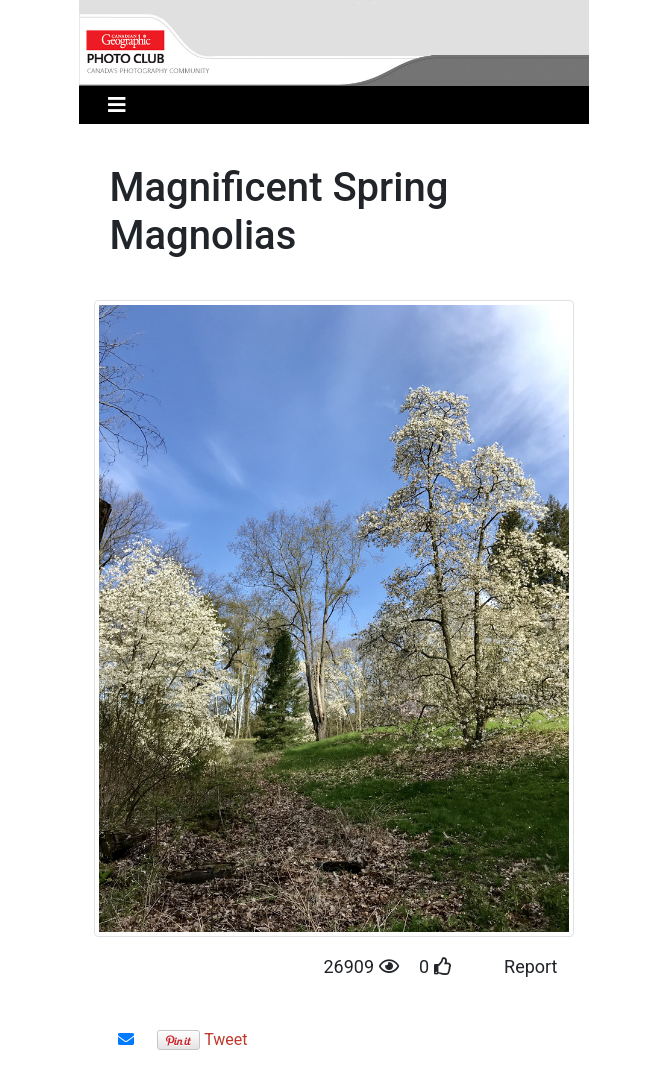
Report (530, 966)
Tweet (225, 1039)
